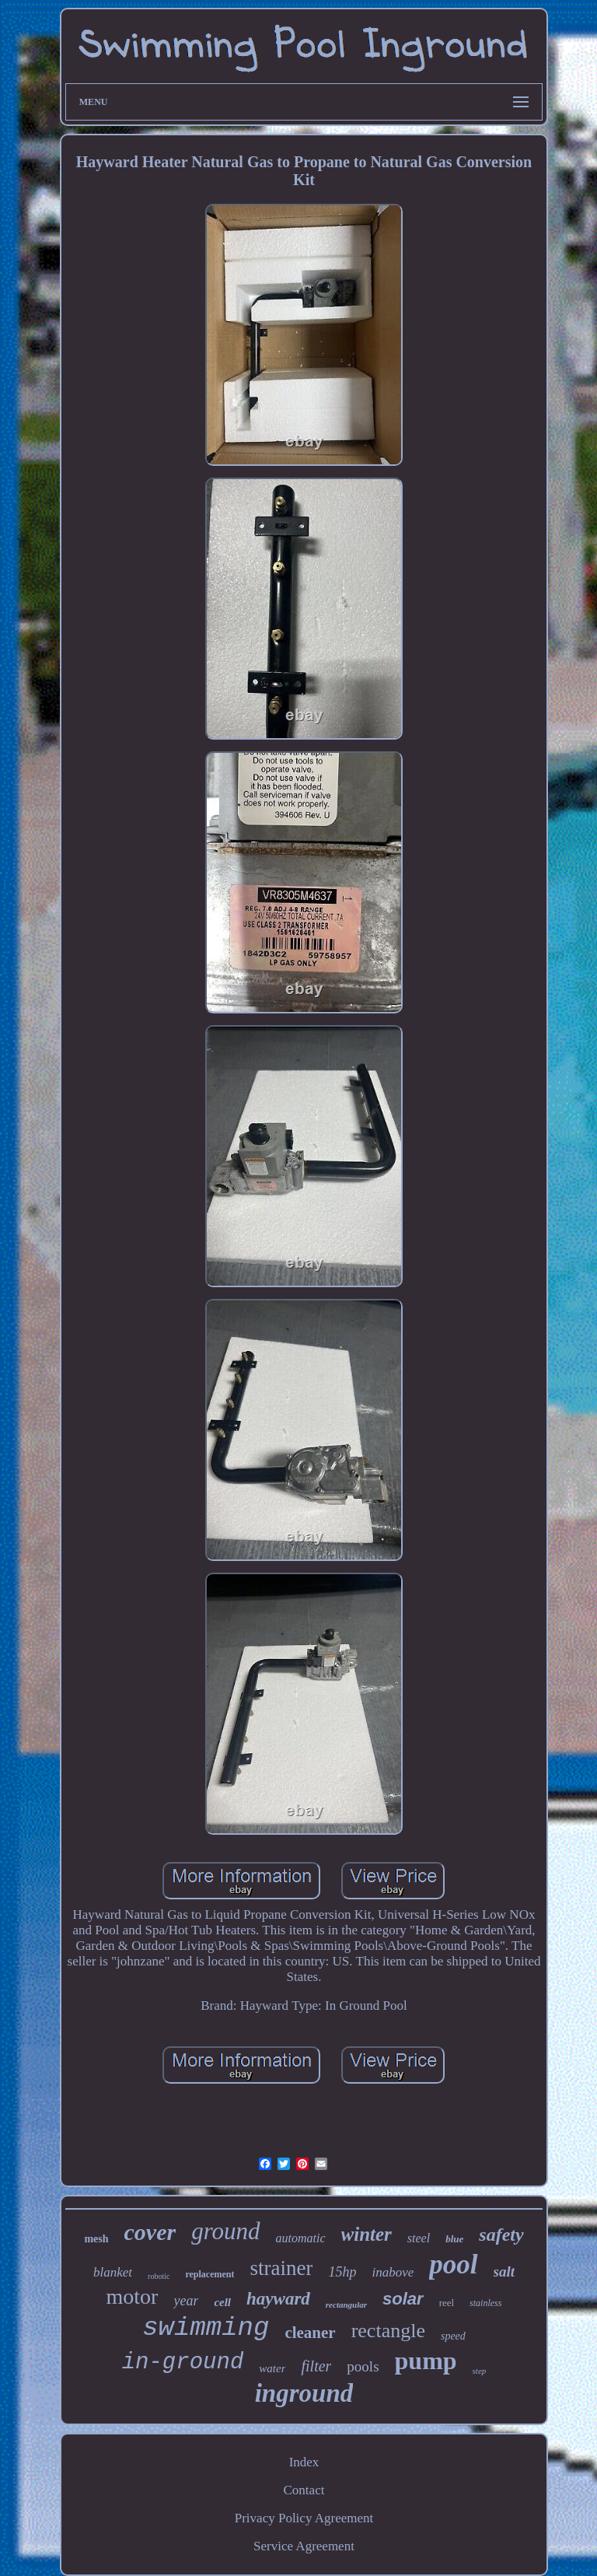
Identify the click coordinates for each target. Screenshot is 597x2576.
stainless (485, 2303)
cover (150, 2232)
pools (363, 2366)
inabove (393, 2272)
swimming (205, 2328)
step (480, 2370)
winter (366, 2234)
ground (225, 2231)
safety (501, 2234)
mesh (96, 2239)
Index (304, 2462)
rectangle (388, 2330)
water (272, 2368)
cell (222, 2302)
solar (403, 2298)
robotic (158, 2276)
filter (316, 2366)
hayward (278, 2298)
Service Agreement (303, 2546)
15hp (342, 2272)
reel (446, 2302)
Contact (304, 2490)
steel (418, 2238)
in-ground (183, 2362)
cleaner (310, 2332)
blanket (112, 2272)
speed (453, 2336)
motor (132, 2296)
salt (504, 2271)
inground (304, 2393)
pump (426, 2361)
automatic (301, 2238)
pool (453, 2264)
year (185, 2300)
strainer (281, 2268)
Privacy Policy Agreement (304, 2518)
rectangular (346, 2304)
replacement (209, 2274)
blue (454, 2239)
